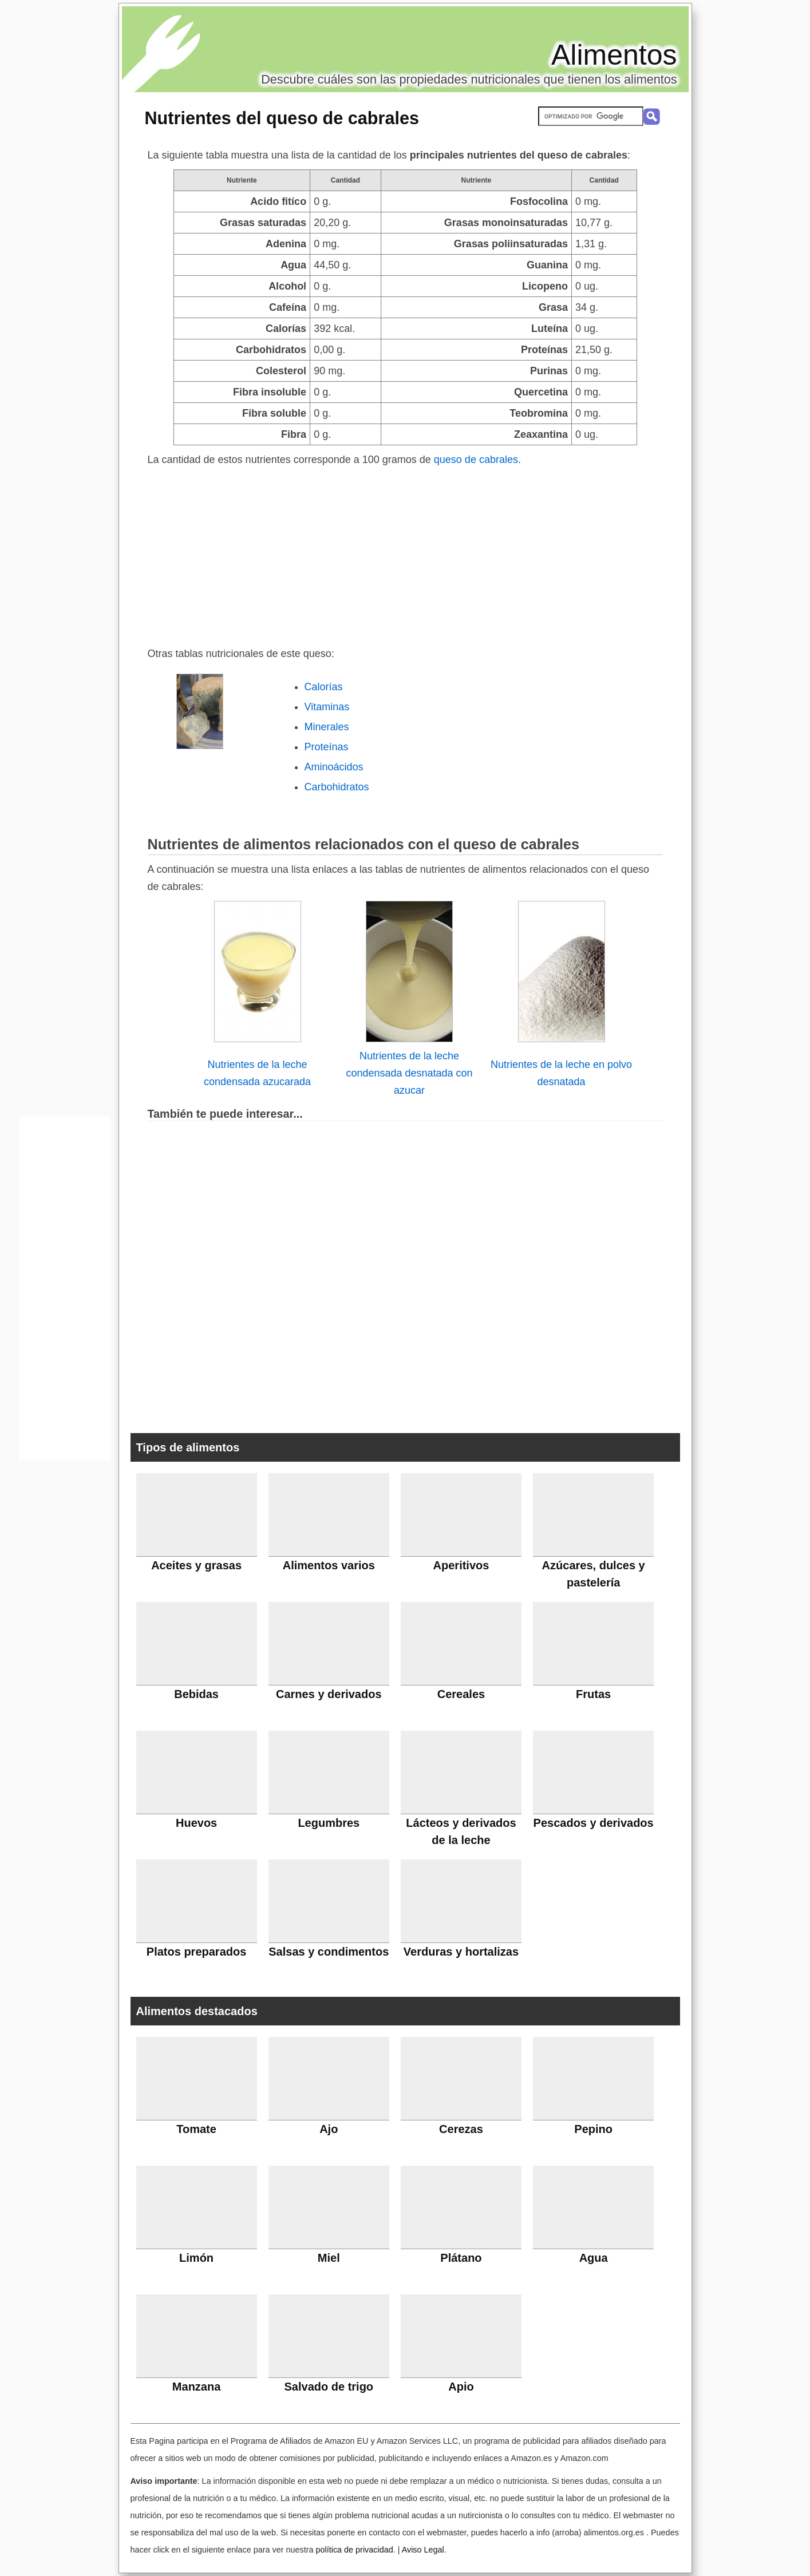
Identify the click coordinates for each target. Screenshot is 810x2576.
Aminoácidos (334, 767)
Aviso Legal (423, 2549)
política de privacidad (354, 2549)
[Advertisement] (405, 554)
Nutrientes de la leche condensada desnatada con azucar (409, 1073)
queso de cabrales (476, 459)
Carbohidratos (337, 787)
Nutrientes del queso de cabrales (282, 118)
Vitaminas (327, 707)
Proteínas (327, 747)
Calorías (324, 687)
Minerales (327, 727)
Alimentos (614, 55)
